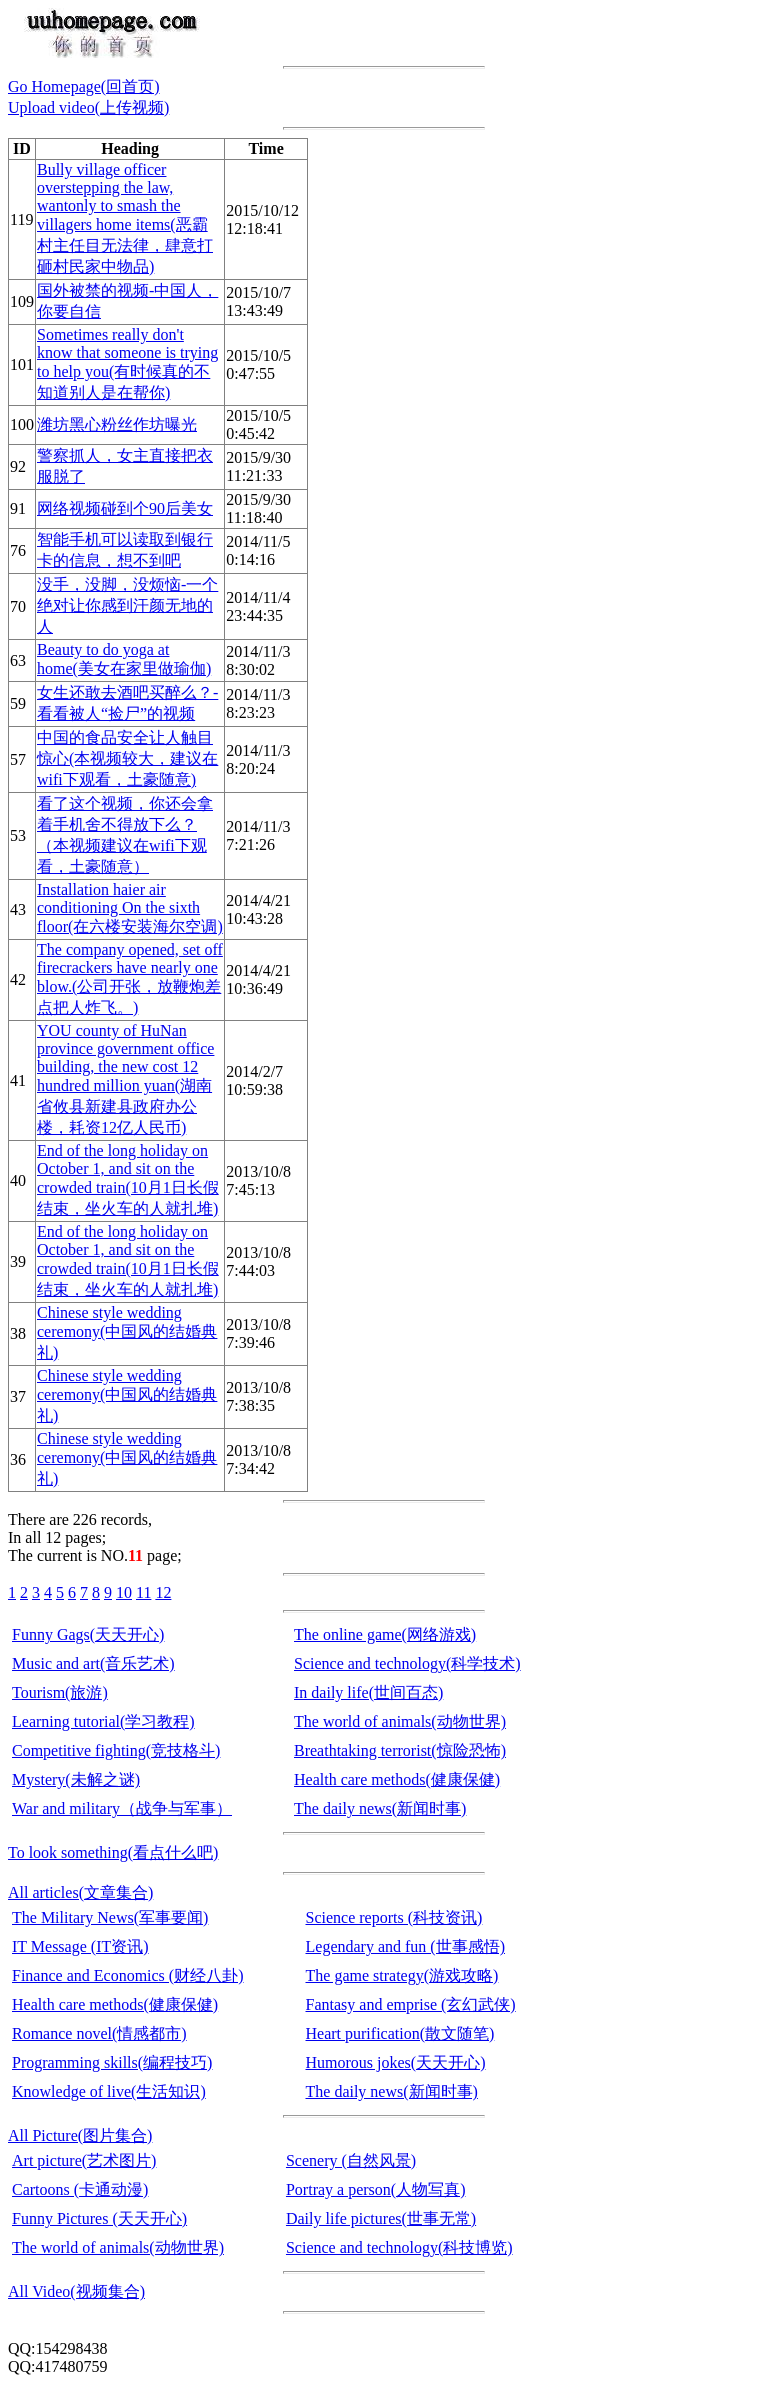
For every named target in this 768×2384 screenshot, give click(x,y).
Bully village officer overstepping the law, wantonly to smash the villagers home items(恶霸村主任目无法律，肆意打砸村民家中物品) (125, 218)
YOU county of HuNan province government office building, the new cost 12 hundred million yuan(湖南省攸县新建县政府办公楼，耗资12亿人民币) (125, 1079)
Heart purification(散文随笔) (400, 2033)
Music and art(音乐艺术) (93, 1663)
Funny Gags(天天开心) (88, 1634)
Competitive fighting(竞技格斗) (116, 1750)
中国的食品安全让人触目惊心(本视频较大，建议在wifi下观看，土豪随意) (127, 758)
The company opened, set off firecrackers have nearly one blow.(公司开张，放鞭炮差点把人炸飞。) (130, 978)
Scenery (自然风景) (351, 2160)
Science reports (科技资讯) (394, 1917)
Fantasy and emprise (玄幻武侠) (411, 2004)
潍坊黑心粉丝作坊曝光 (117, 424)
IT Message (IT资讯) (80, 1946)
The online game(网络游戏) (385, 1634)
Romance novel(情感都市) (99, 2033)
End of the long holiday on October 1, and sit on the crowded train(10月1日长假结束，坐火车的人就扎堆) (128, 1179)
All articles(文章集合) (80, 1892)
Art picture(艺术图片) (84, 2160)
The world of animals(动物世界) (400, 1721)
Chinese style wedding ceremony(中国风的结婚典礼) (127, 1332)
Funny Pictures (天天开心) (99, 2218)
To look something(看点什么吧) (113, 1852)
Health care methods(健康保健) (397, 1779)
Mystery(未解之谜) (76, 1779)
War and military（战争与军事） (122, 1808)
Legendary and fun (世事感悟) (406, 1946)
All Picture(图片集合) (80, 2135)
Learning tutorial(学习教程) (103, 1721)
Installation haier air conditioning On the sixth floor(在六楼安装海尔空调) (130, 908)
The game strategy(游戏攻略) (402, 1975)
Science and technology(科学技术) (407, 1663)
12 (163, 1592)
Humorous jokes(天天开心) (396, 2062)
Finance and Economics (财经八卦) (128, 1975)
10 (124, 1592)
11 (143, 1592)
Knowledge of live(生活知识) (109, 2091)
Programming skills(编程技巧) (112, 2062)
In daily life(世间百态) (368, 1692)
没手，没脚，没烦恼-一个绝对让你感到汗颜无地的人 (127, 605)
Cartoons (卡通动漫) (80, 2189)
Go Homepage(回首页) (84, 86)
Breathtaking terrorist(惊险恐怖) (400, 1750)
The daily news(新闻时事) (380, 1808)
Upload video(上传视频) (88, 107)
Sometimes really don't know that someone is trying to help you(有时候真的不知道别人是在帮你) (127, 363)
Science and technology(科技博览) (399, 2247)
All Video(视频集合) (76, 2291)
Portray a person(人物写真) (376, 2189)
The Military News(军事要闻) (110, 1917)
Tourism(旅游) (60, 1692)
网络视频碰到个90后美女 (125, 508)
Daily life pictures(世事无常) (381, 2218)
